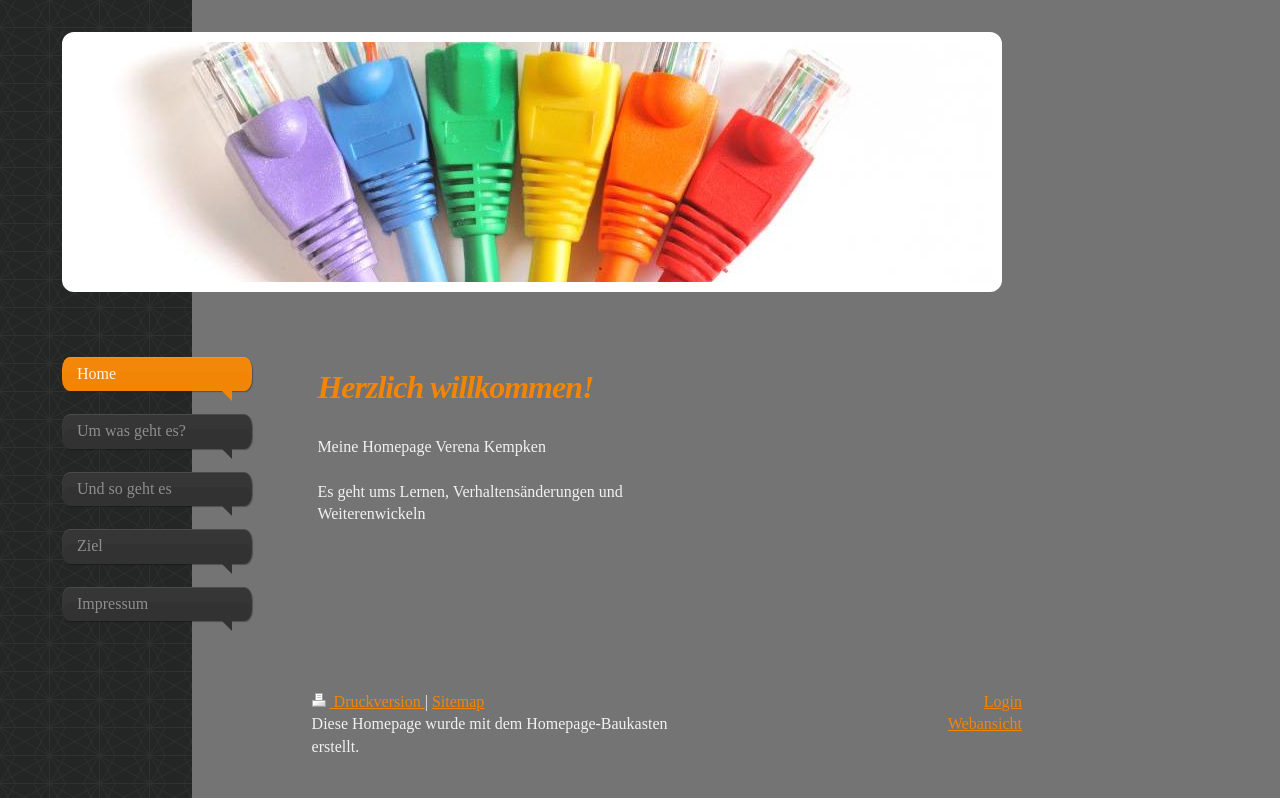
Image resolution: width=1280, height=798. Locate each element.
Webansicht (985, 723)
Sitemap (458, 701)
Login (1003, 701)
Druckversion (368, 701)
